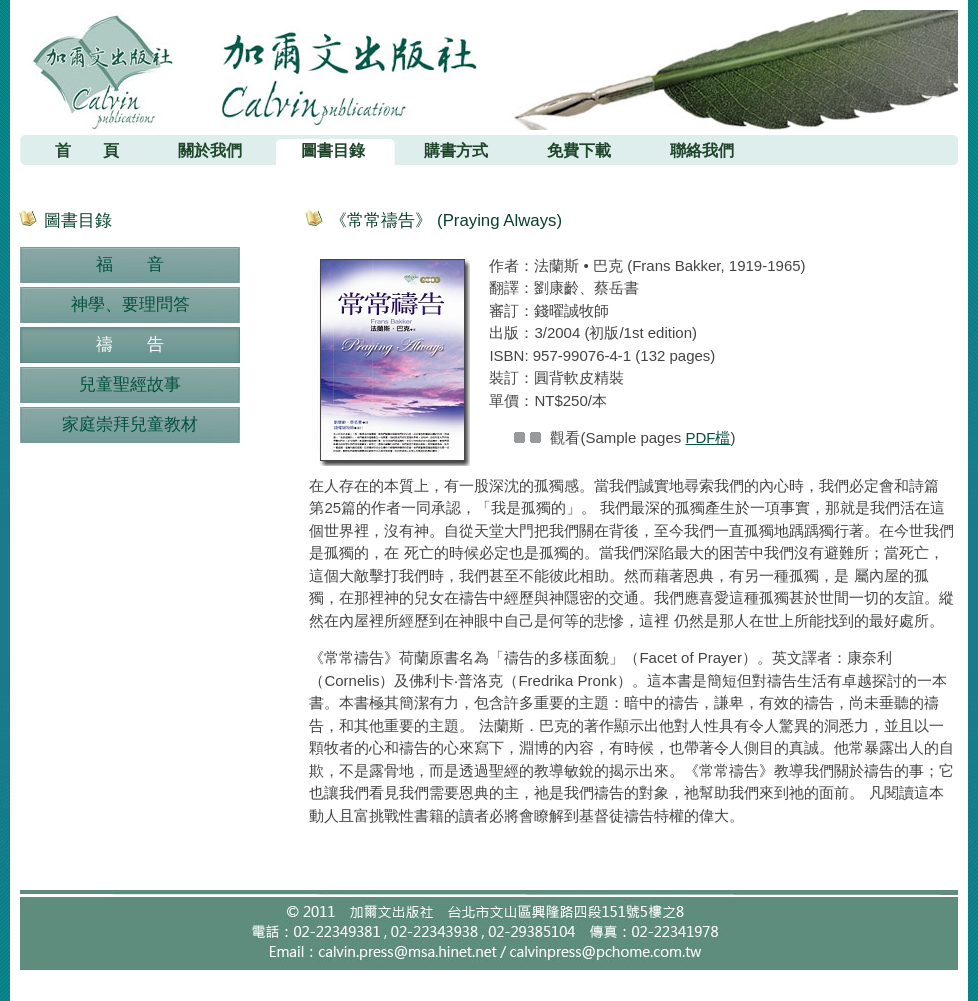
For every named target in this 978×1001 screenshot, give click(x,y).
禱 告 (130, 344)
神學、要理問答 (130, 304)
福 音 (130, 264)
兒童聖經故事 (130, 384)
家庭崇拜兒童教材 (130, 424)
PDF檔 (707, 437)
